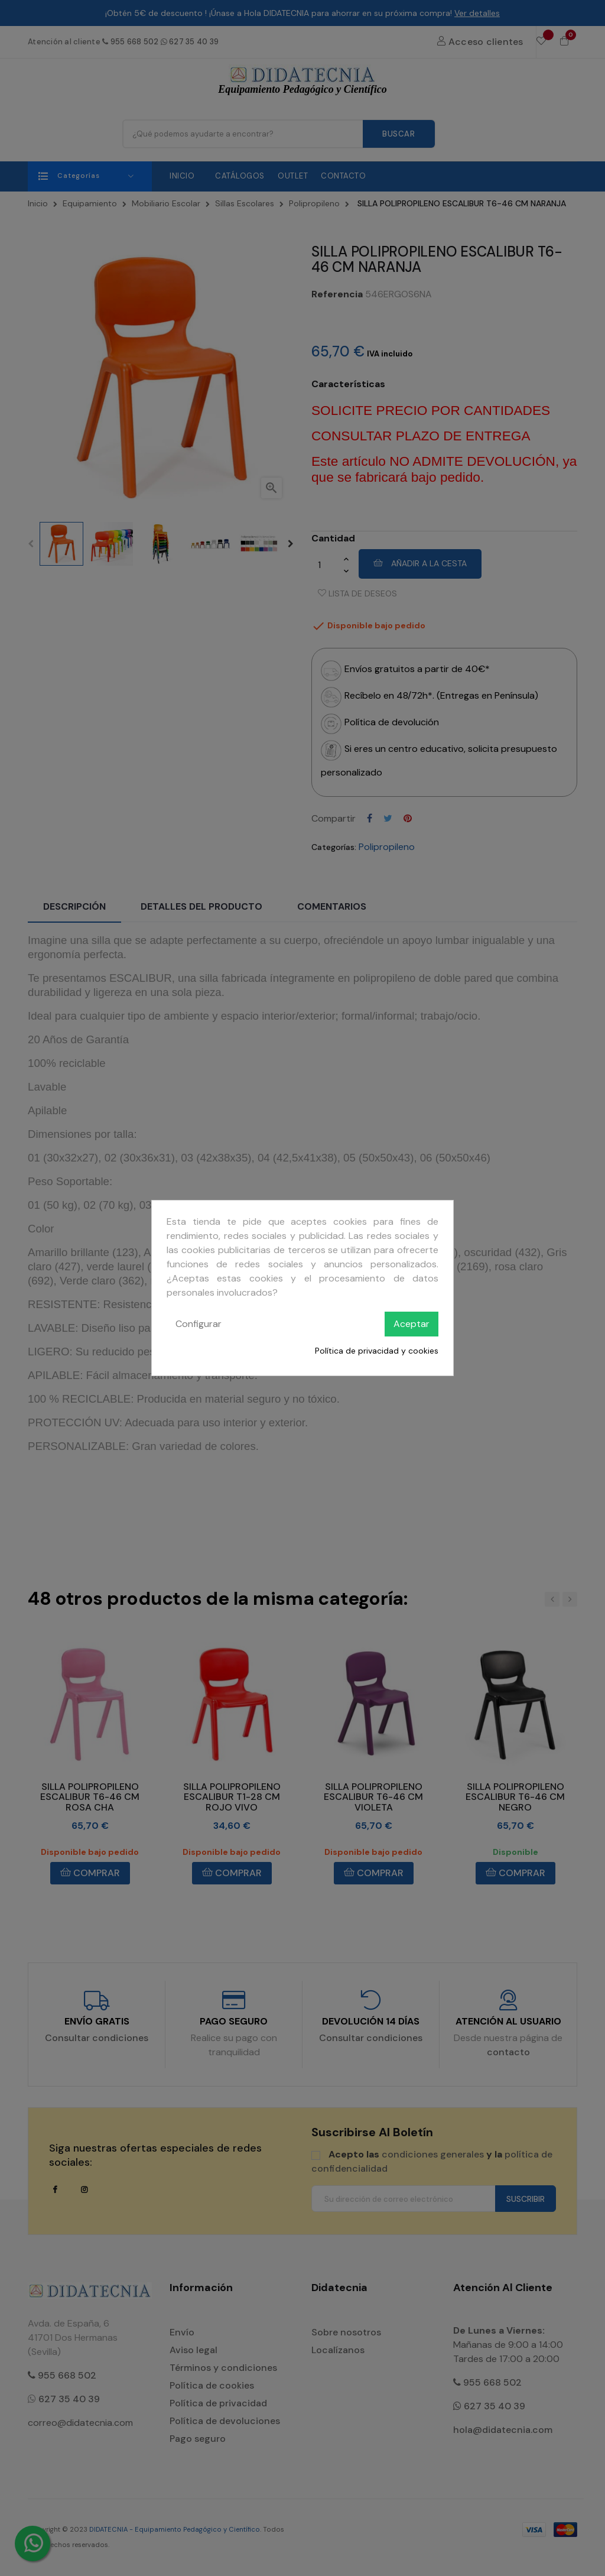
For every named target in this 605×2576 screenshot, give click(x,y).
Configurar (198, 1324)
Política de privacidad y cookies (376, 1350)
